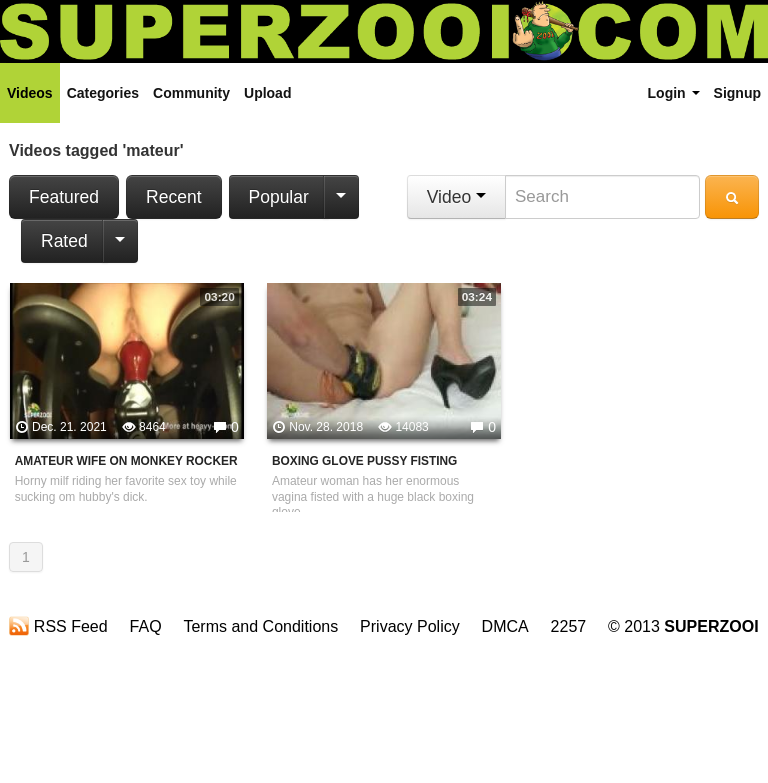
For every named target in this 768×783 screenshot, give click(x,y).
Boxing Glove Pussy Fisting (364, 461)
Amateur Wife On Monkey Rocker (126, 461)
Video (456, 197)
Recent (173, 197)
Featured (64, 197)
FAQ (146, 626)
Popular (279, 197)
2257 (569, 626)
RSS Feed (58, 626)
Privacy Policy (410, 626)
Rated (64, 241)
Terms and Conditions (260, 626)
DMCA (505, 626)
